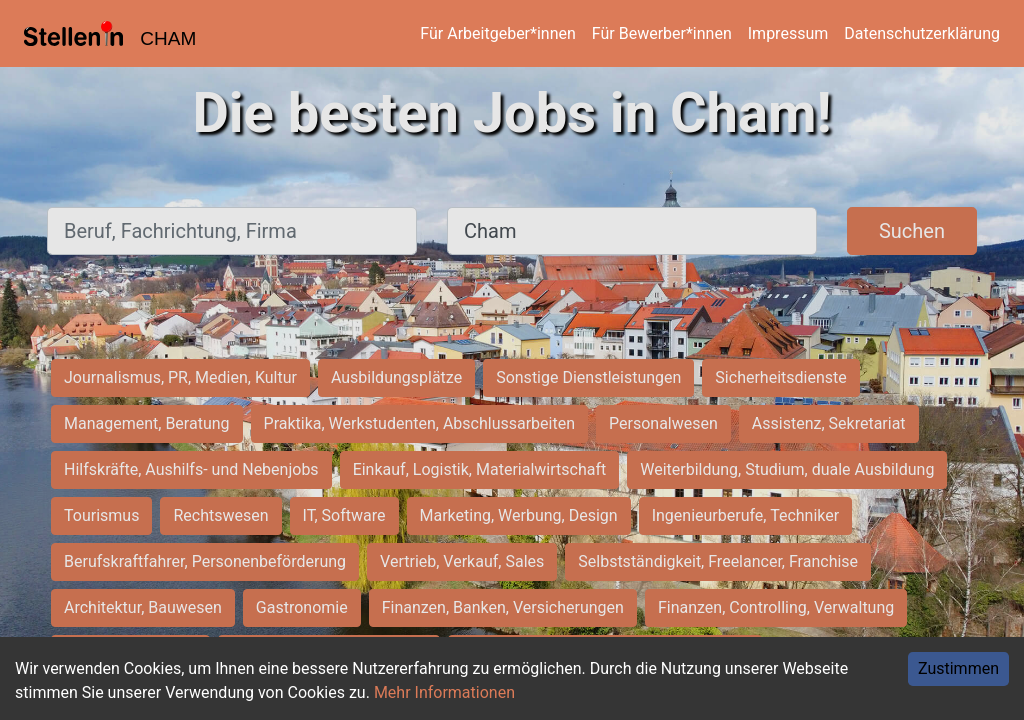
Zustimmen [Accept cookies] (958, 668)
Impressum (788, 33)
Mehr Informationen (444, 692)
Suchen (912, 231)
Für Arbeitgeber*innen (497, 33)
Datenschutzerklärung (922, 33)
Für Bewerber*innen (662, 33)
